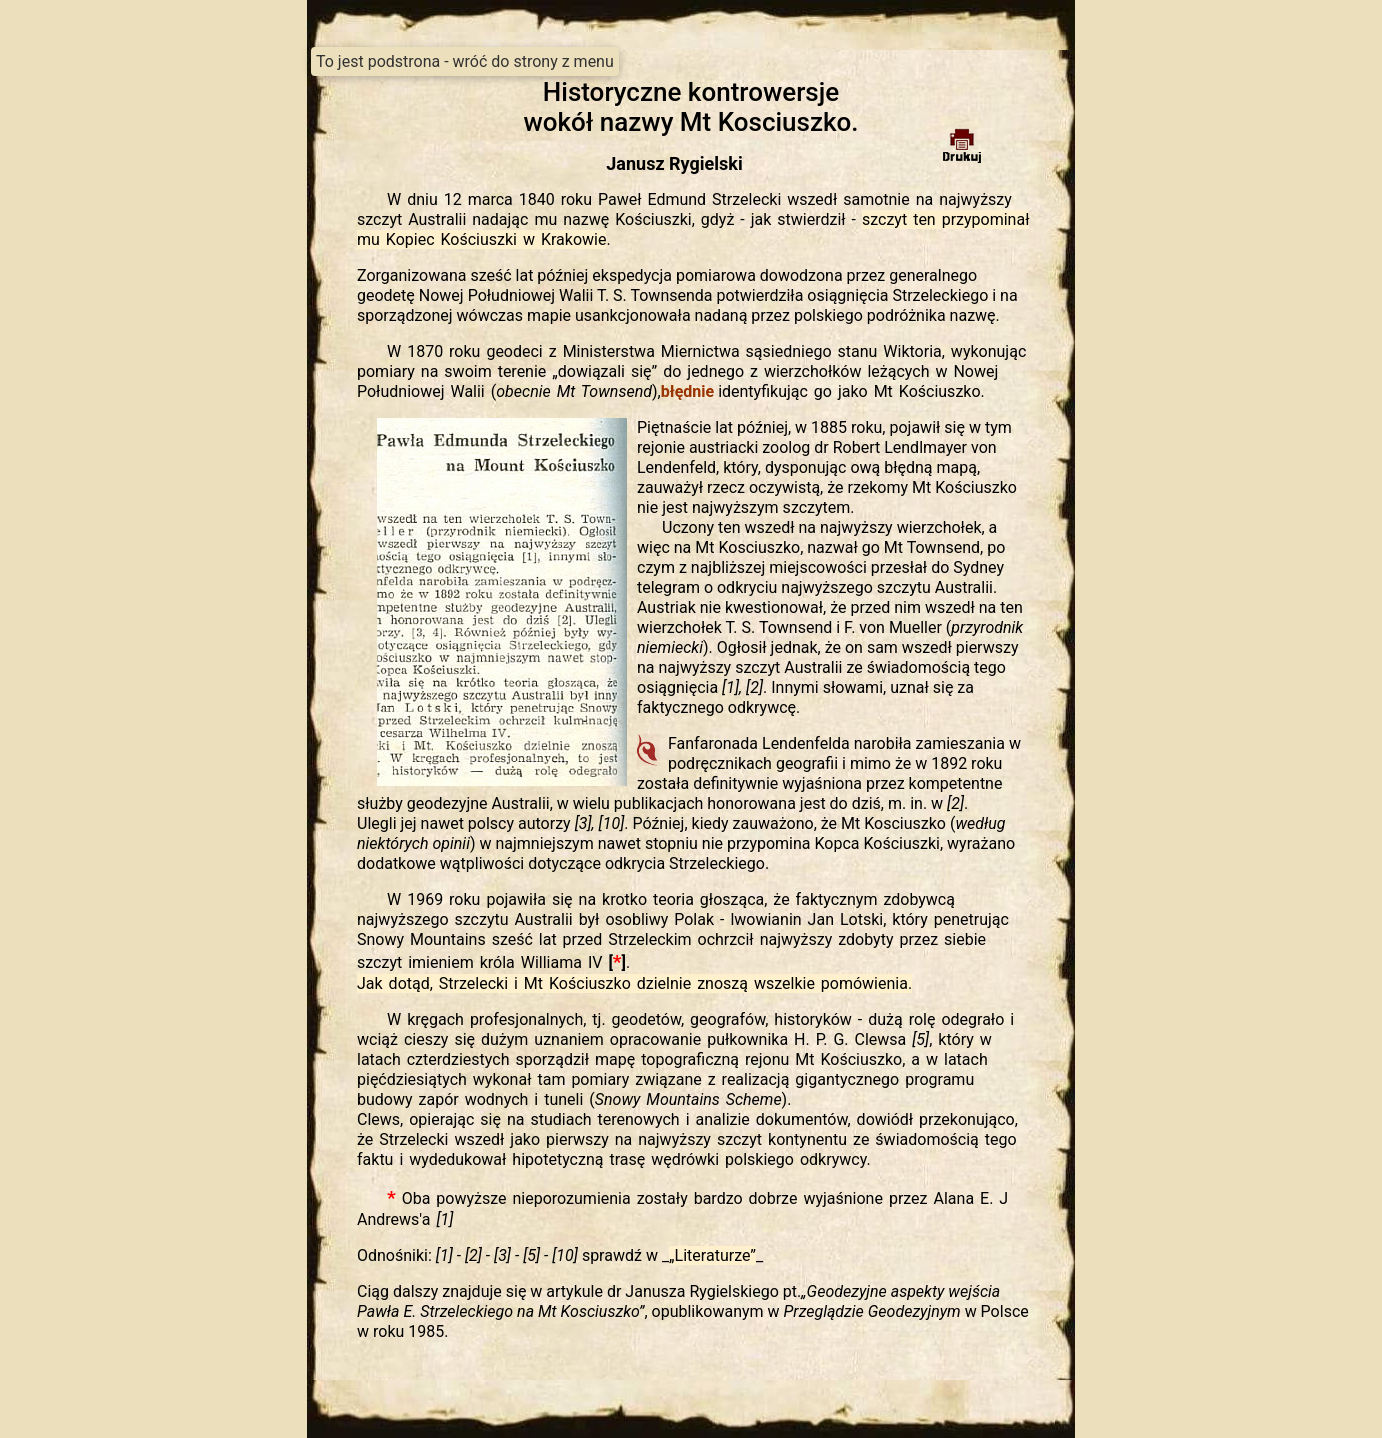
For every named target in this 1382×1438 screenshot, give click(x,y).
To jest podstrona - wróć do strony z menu (465, 61)
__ (712, 1255)
